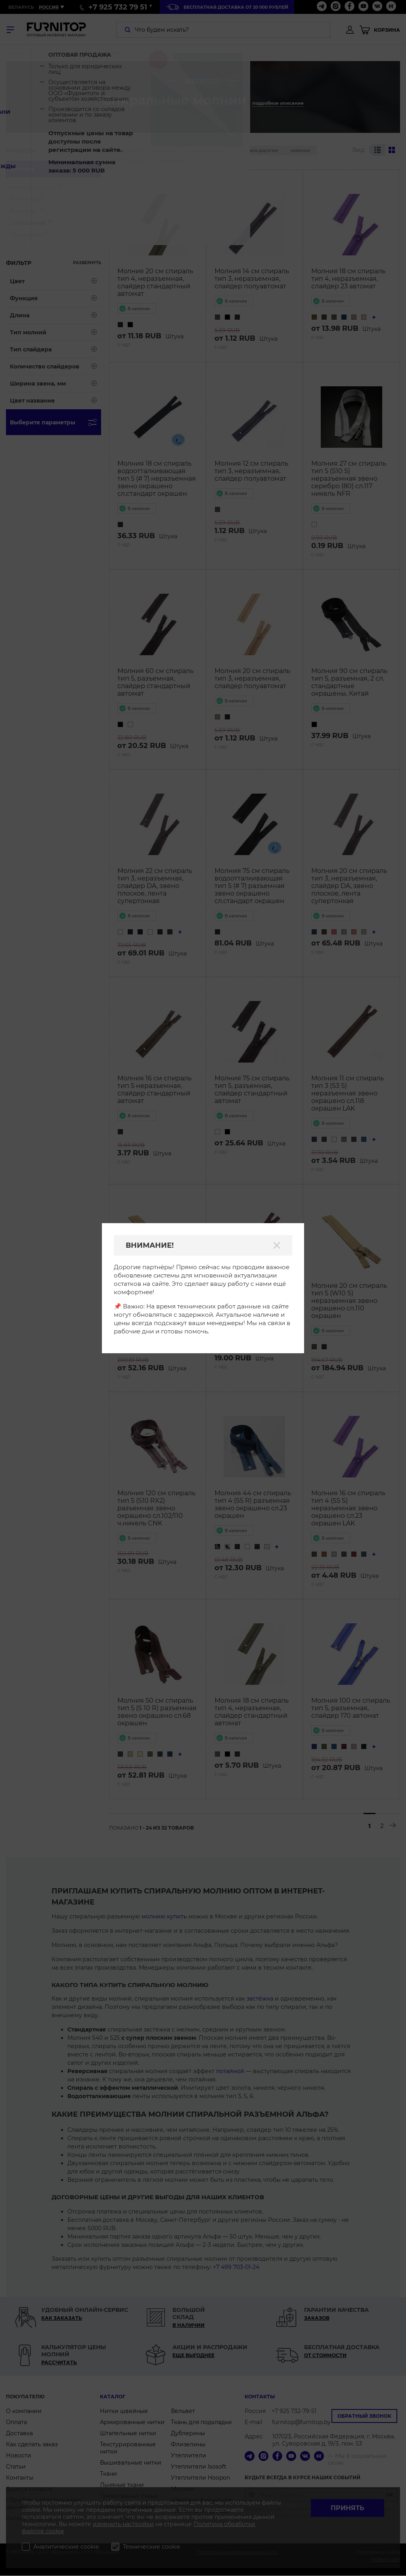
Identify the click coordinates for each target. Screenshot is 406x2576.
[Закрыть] (276, 1245)
